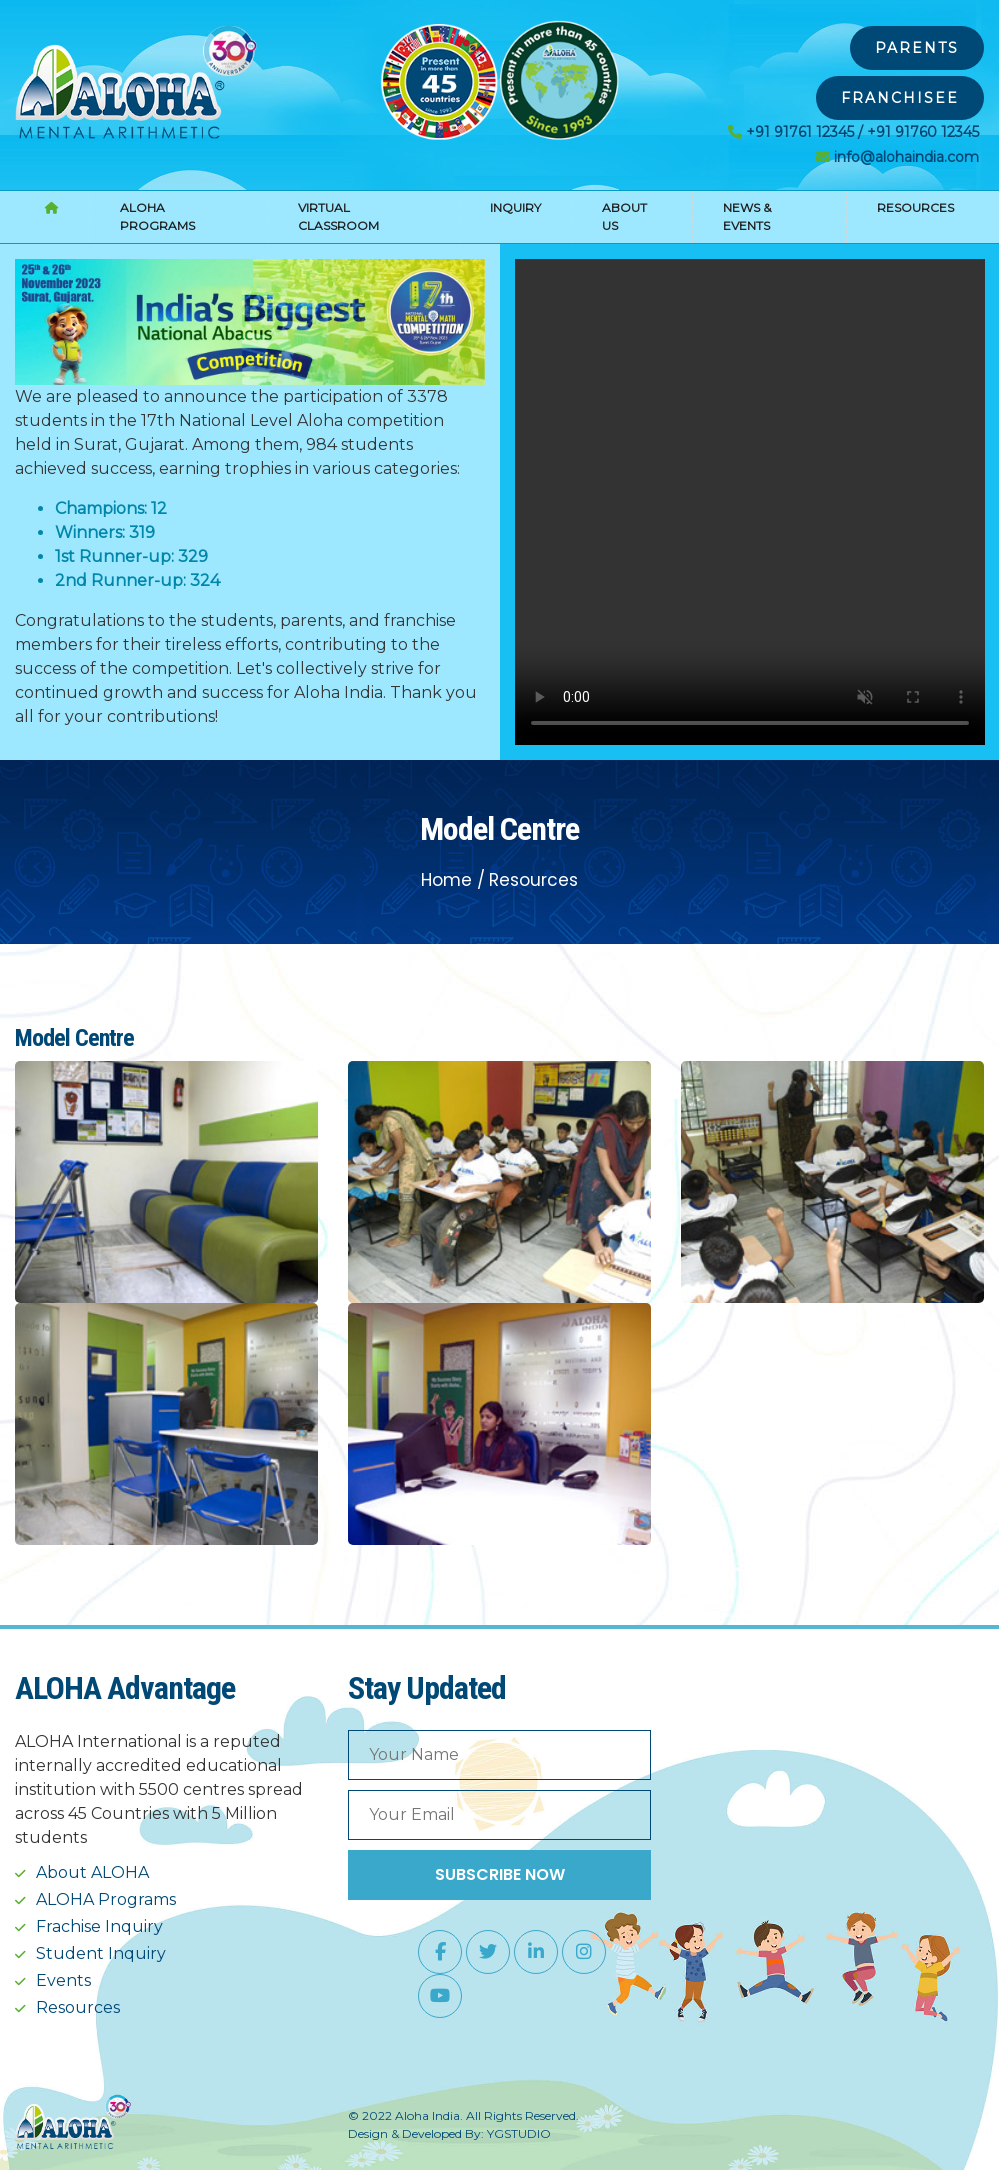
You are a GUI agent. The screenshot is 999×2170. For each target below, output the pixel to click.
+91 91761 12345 (800, 132)
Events (63, 1980)
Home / (453, 880)
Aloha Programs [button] (157, 216)
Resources (533, 880)
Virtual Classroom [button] (338, 216)
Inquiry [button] (515, 207)
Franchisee (900, 98)
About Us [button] (624, 216)
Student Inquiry (101, 1953)
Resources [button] (915, 207)
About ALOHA (92, 1872)
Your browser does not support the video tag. (750, 502)
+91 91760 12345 (923, 132)
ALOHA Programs (106, 1899)
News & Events (747, 216)
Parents (917, 48)
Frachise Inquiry (99, 1926)
